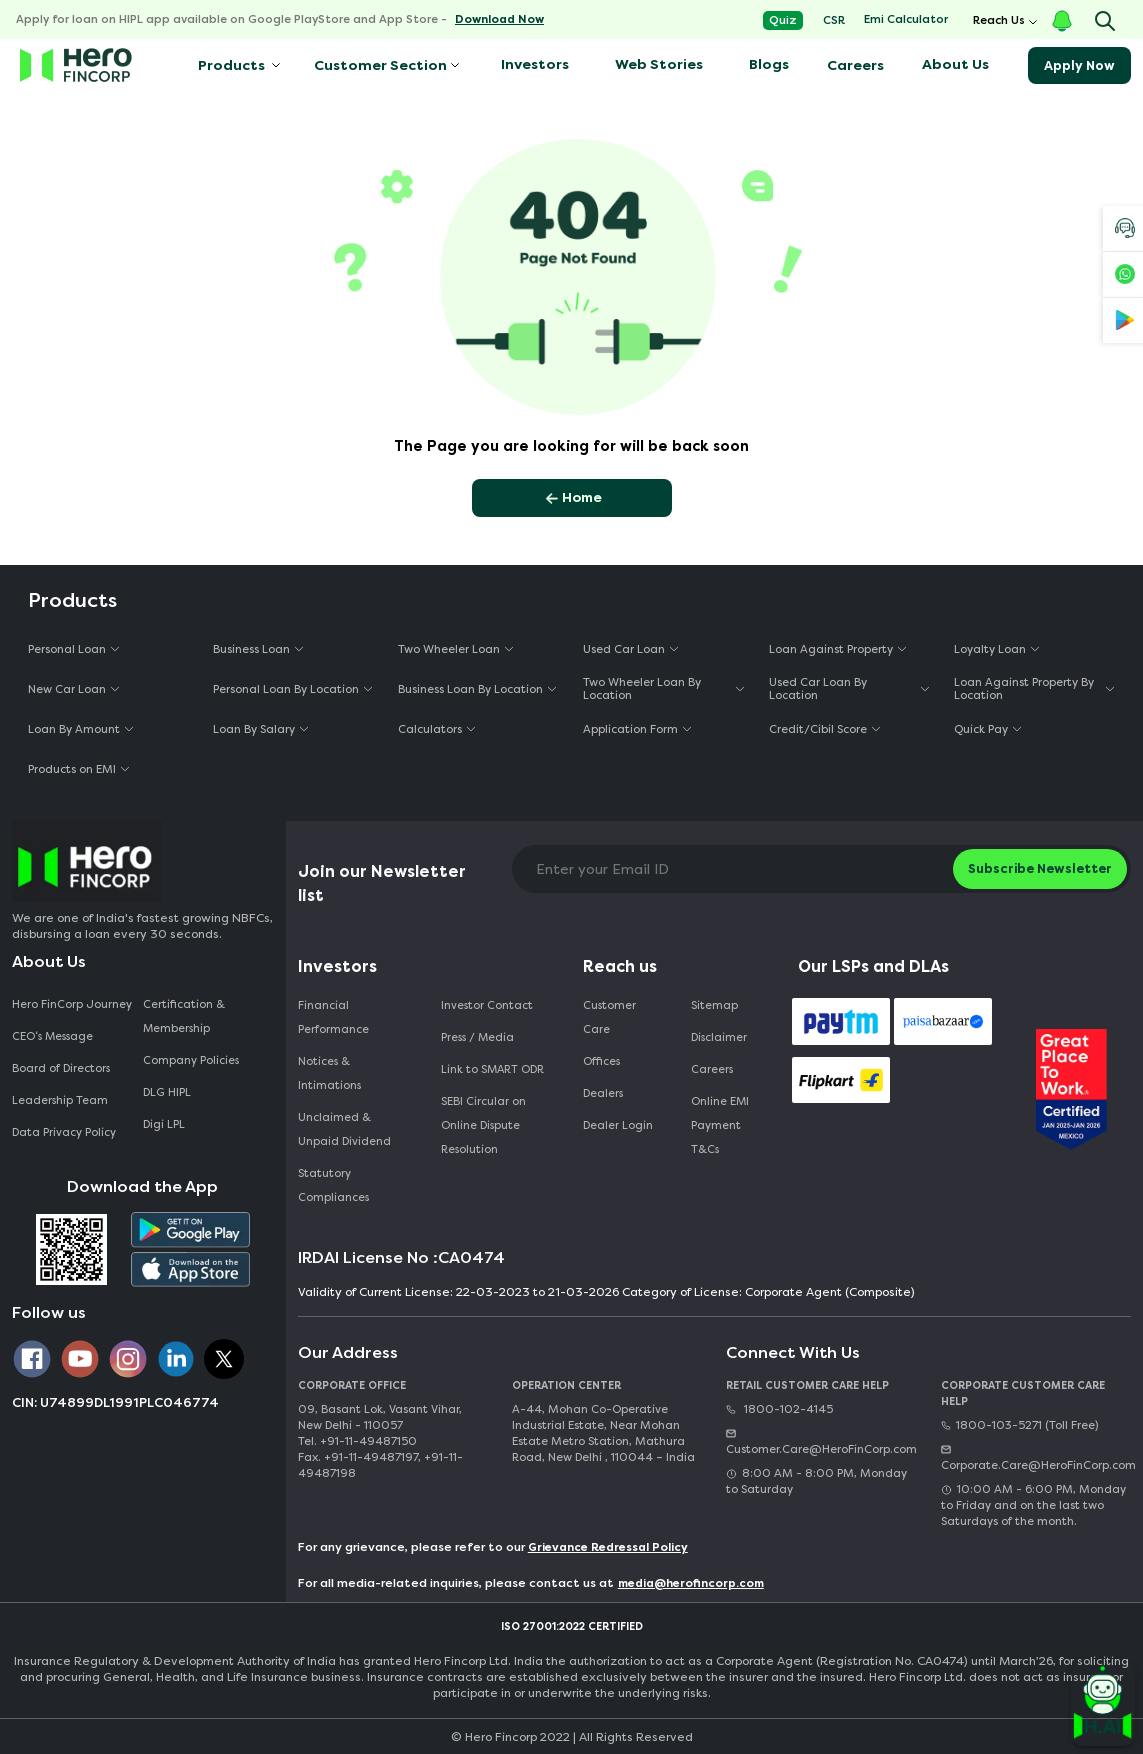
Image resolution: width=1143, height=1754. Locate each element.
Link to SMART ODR (492, 1069)
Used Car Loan (624, 649)
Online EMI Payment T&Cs (720, 1125)
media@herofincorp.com (691, 1583)
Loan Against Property (831, 649)
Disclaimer (719, 1037)
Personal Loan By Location (286, 689)
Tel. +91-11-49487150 (357, 1441)
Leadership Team (60, 1100)
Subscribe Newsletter (1040, 868)
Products (230, 65)
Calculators (430, 729)
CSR (834, 20)
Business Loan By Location (470, 689)
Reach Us (999, 20)
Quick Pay (981, 729)
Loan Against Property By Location (1024, 689)
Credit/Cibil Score (818, 729)
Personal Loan (67, 649)
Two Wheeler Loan (449, 649)
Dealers (603, 1093)
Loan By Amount (74, 729)
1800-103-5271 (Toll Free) (1019, 1425)
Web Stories (659, 64)
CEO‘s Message (52, 1036)
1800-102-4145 (779, 1409)
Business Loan (251, 649)
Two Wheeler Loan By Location (642, 689)
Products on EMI (72, 769)
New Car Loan (67, 689)
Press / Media (477, 1037)
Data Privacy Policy (64, 1132)
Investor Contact (487, 1005)
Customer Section (380, 65)
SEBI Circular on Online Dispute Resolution (483, 1125)
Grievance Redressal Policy (608, 1547)
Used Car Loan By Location (818, 689)
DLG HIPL (168, 1092)
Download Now (499, 19)
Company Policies (191, 1060)
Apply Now (1079, 65)
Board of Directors (61, 1068)
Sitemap (714, 1005)
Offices (601, 1061)
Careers (855, 65)
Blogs (769, 64)
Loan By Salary (254, 729)
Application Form (630, 729)
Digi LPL (165, 1124)
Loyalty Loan (990, 649)
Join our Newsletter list (382, 883)
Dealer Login (618, 1125)
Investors (535, 64)
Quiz (783, 20)
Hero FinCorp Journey (72, 1004)
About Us (955, 64)
